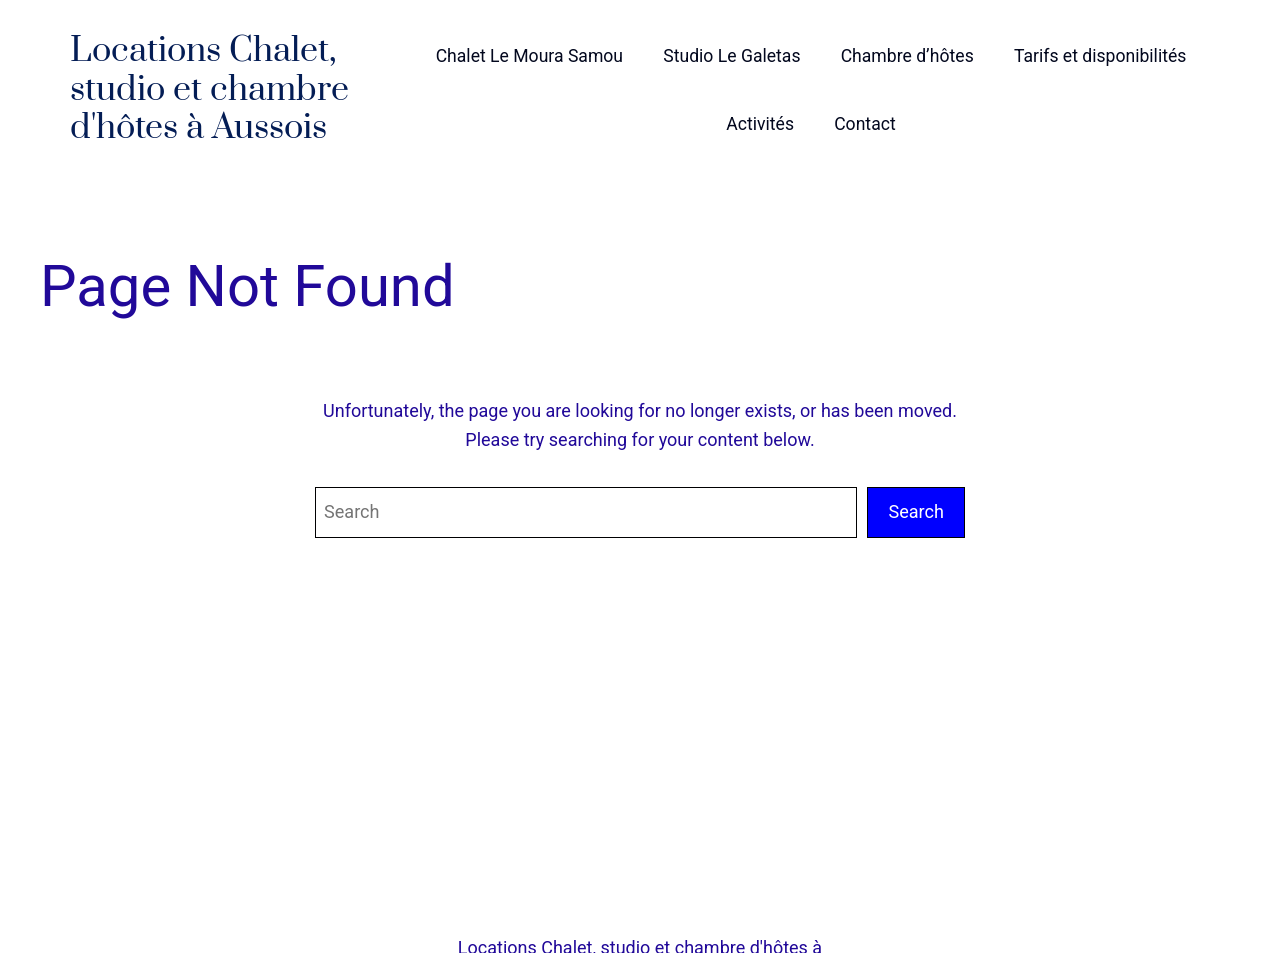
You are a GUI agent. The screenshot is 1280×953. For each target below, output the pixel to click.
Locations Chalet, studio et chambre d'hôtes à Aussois (209, 89)
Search (916, 511)
